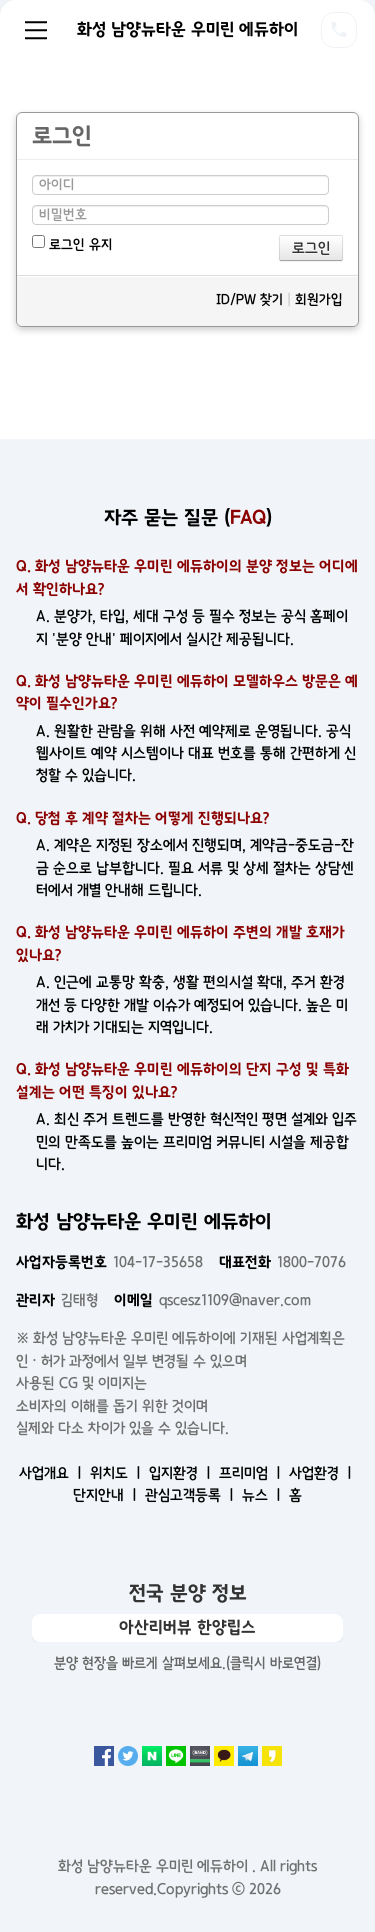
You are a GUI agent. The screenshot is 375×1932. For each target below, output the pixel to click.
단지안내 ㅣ (107, 1495)
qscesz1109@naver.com (212, 1300)
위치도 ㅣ (117, 1473)
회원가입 (319, 299)
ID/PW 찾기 (249, 299)
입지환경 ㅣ (182, 1473)
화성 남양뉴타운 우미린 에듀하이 (187, 29)
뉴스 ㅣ (263, 1495)
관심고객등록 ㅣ (191, 1495)
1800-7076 (282, 1262)
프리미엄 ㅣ (252, 1473)
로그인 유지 (72, 243)
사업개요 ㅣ (52, 1473)
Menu (36, 30)
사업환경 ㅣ (322, 1473)
